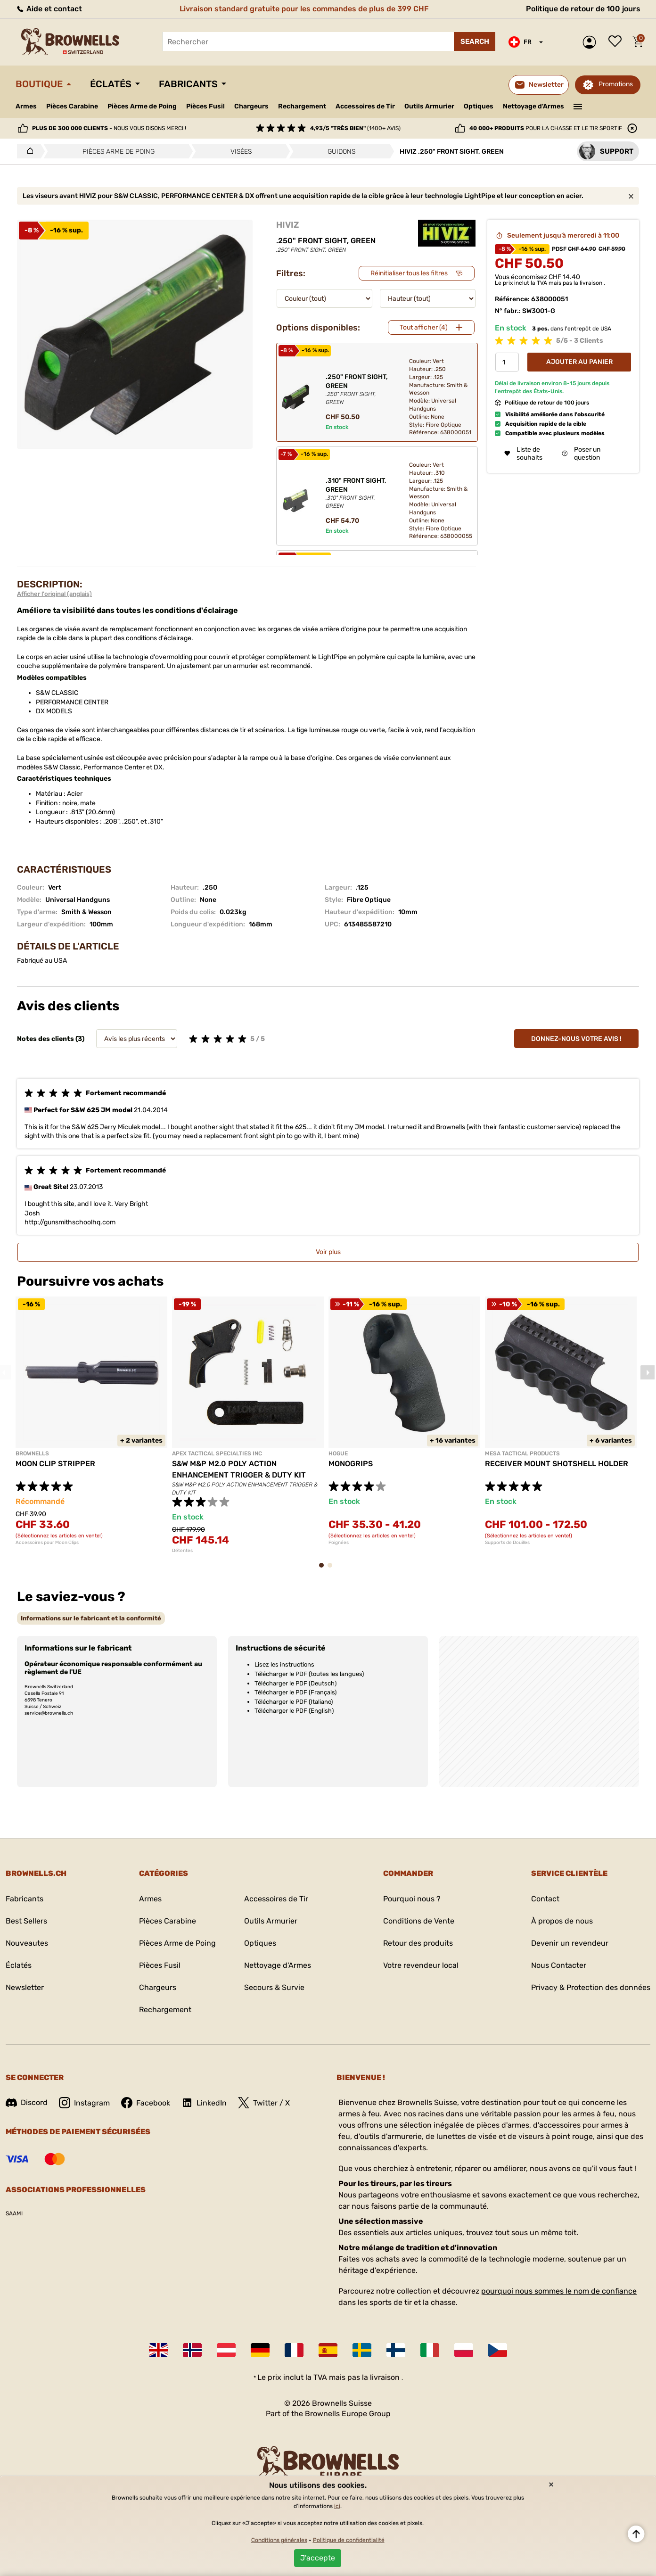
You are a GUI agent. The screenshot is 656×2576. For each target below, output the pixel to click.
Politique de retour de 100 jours (583, 8)
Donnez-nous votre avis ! (576, 1039)
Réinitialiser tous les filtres (409, 273)
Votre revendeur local (421, 1965)
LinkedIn (204, 2102)
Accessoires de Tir (365, 106)
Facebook (145, 2102)
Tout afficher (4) (424, 327)
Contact (545, 1898)
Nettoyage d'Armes (533, 106)
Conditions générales (279, 2540)
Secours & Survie (274, 1987)
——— (578, 105)
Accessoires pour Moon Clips (47, 1542)
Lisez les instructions (284, 1664)
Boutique (39, 84)
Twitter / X (264, 2102)
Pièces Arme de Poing (142, 106)
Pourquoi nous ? (412, 1898)
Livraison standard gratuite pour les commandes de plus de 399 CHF (304, 8)
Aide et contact (49, 8)
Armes (26, 106)
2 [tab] (333, 1570)
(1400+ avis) (355, 128)
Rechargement (302, 106)
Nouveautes (27, 1943)
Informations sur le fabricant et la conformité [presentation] (91, 1618)
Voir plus (328, 1252)
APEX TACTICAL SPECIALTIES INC (217, 1453)
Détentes (182, 1550)
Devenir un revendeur (569, 1943)
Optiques (478, 106)
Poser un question (581, 454)
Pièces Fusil (205, 106)
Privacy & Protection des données (590, 1987)
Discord (27, 2102)
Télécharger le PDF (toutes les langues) (309, 1673)
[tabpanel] (91, 1421)
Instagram (84, 2102)
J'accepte (317, 2557)
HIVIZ (287, 225)
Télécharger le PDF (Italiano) (293, 1701)
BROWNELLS (32, 1453)
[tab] (91, 1618)
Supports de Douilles (507, 1542)
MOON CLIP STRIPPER (55, 1463)
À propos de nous (562, 1920)
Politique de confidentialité (349, 2540)
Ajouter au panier (579, 362)
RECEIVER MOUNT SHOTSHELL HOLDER (556, 1463)
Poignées (338, 1542)
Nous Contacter (558, 1965)
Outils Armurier (429, 106)
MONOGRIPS (350, 1463)
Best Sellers (26, 1920)
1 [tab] (324, 1570)
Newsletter (25, 1987)
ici (337, 2506)
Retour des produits (418, 1943)
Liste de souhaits (617, 41)
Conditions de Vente (418, 1920)
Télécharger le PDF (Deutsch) (295, 1683)
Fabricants (188, 84)
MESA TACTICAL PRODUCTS (522, 1453)
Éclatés (110, 84)
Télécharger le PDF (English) (294, 1710)
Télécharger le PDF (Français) (295, 1692)
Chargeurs (251, 106)
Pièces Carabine (72, 106)
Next (647, 1372)
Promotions (616, 84)
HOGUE (338, 1453)
